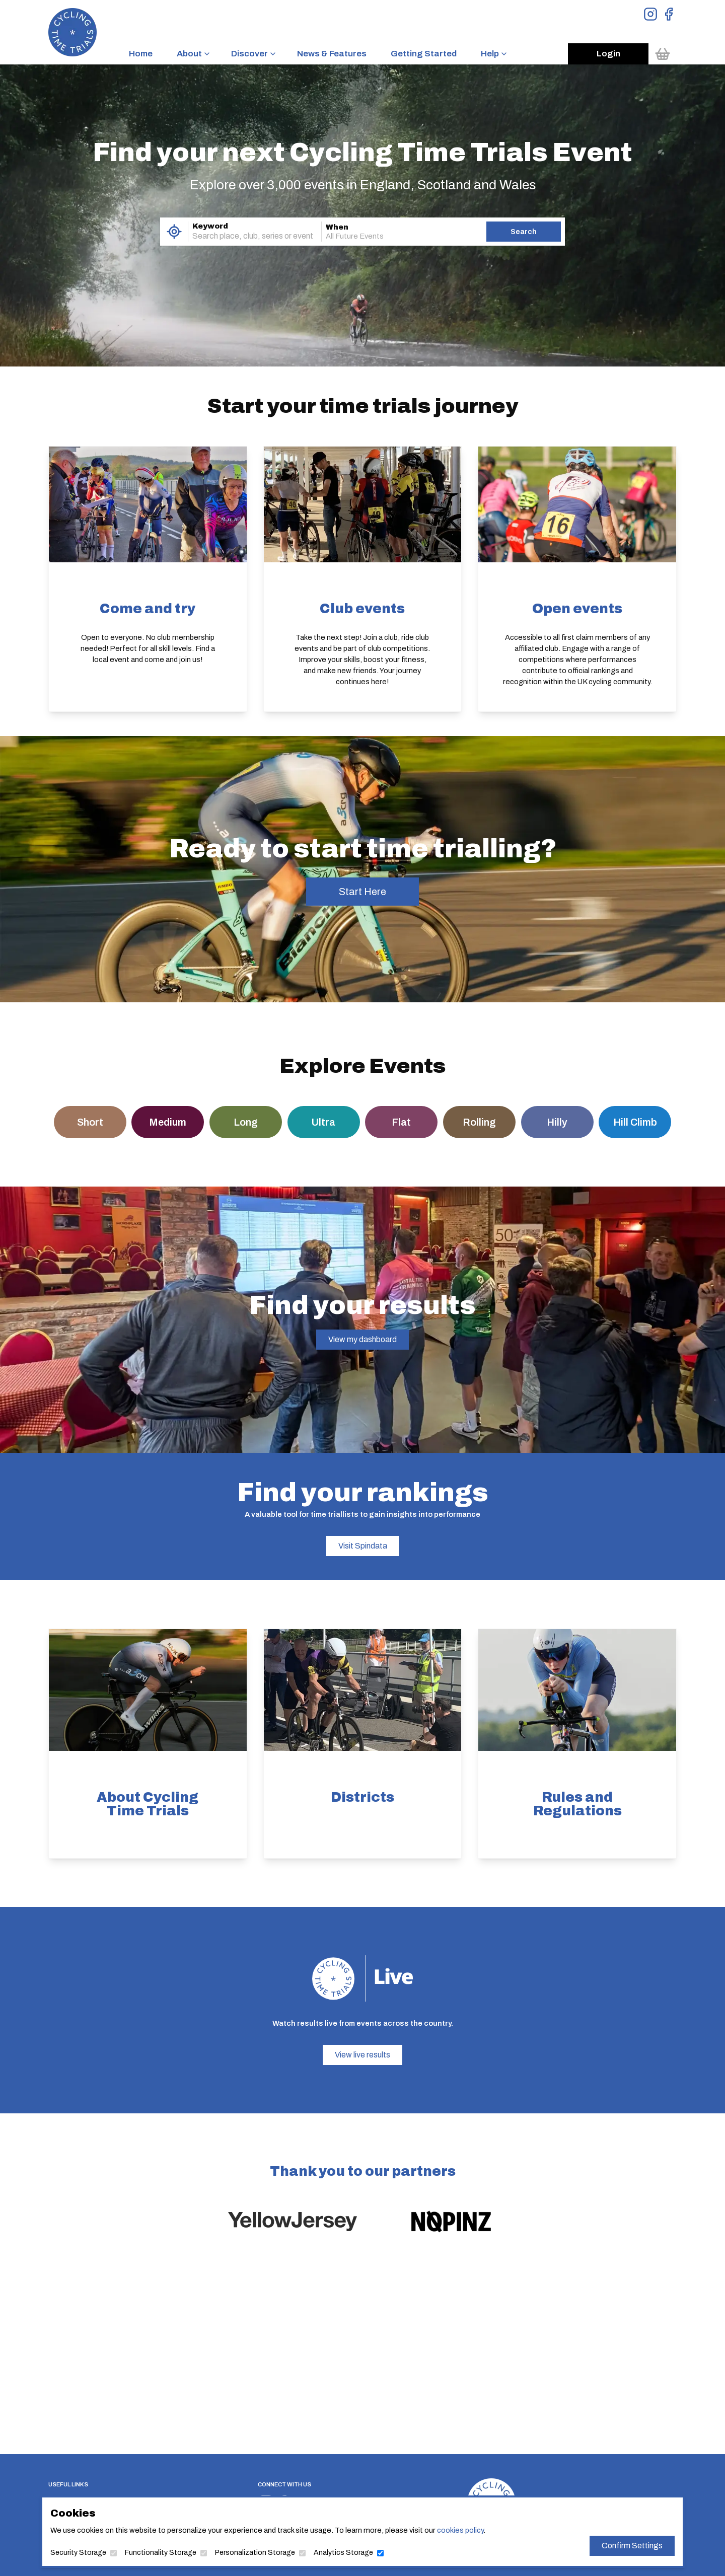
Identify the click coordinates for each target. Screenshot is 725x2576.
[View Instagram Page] (650, 14)
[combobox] (240, 236)
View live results (362, 2054)
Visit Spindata (362, 1545)
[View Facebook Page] (669, 14)
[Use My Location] (174, 232)
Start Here (362, 891)
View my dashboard (362, 1339)
